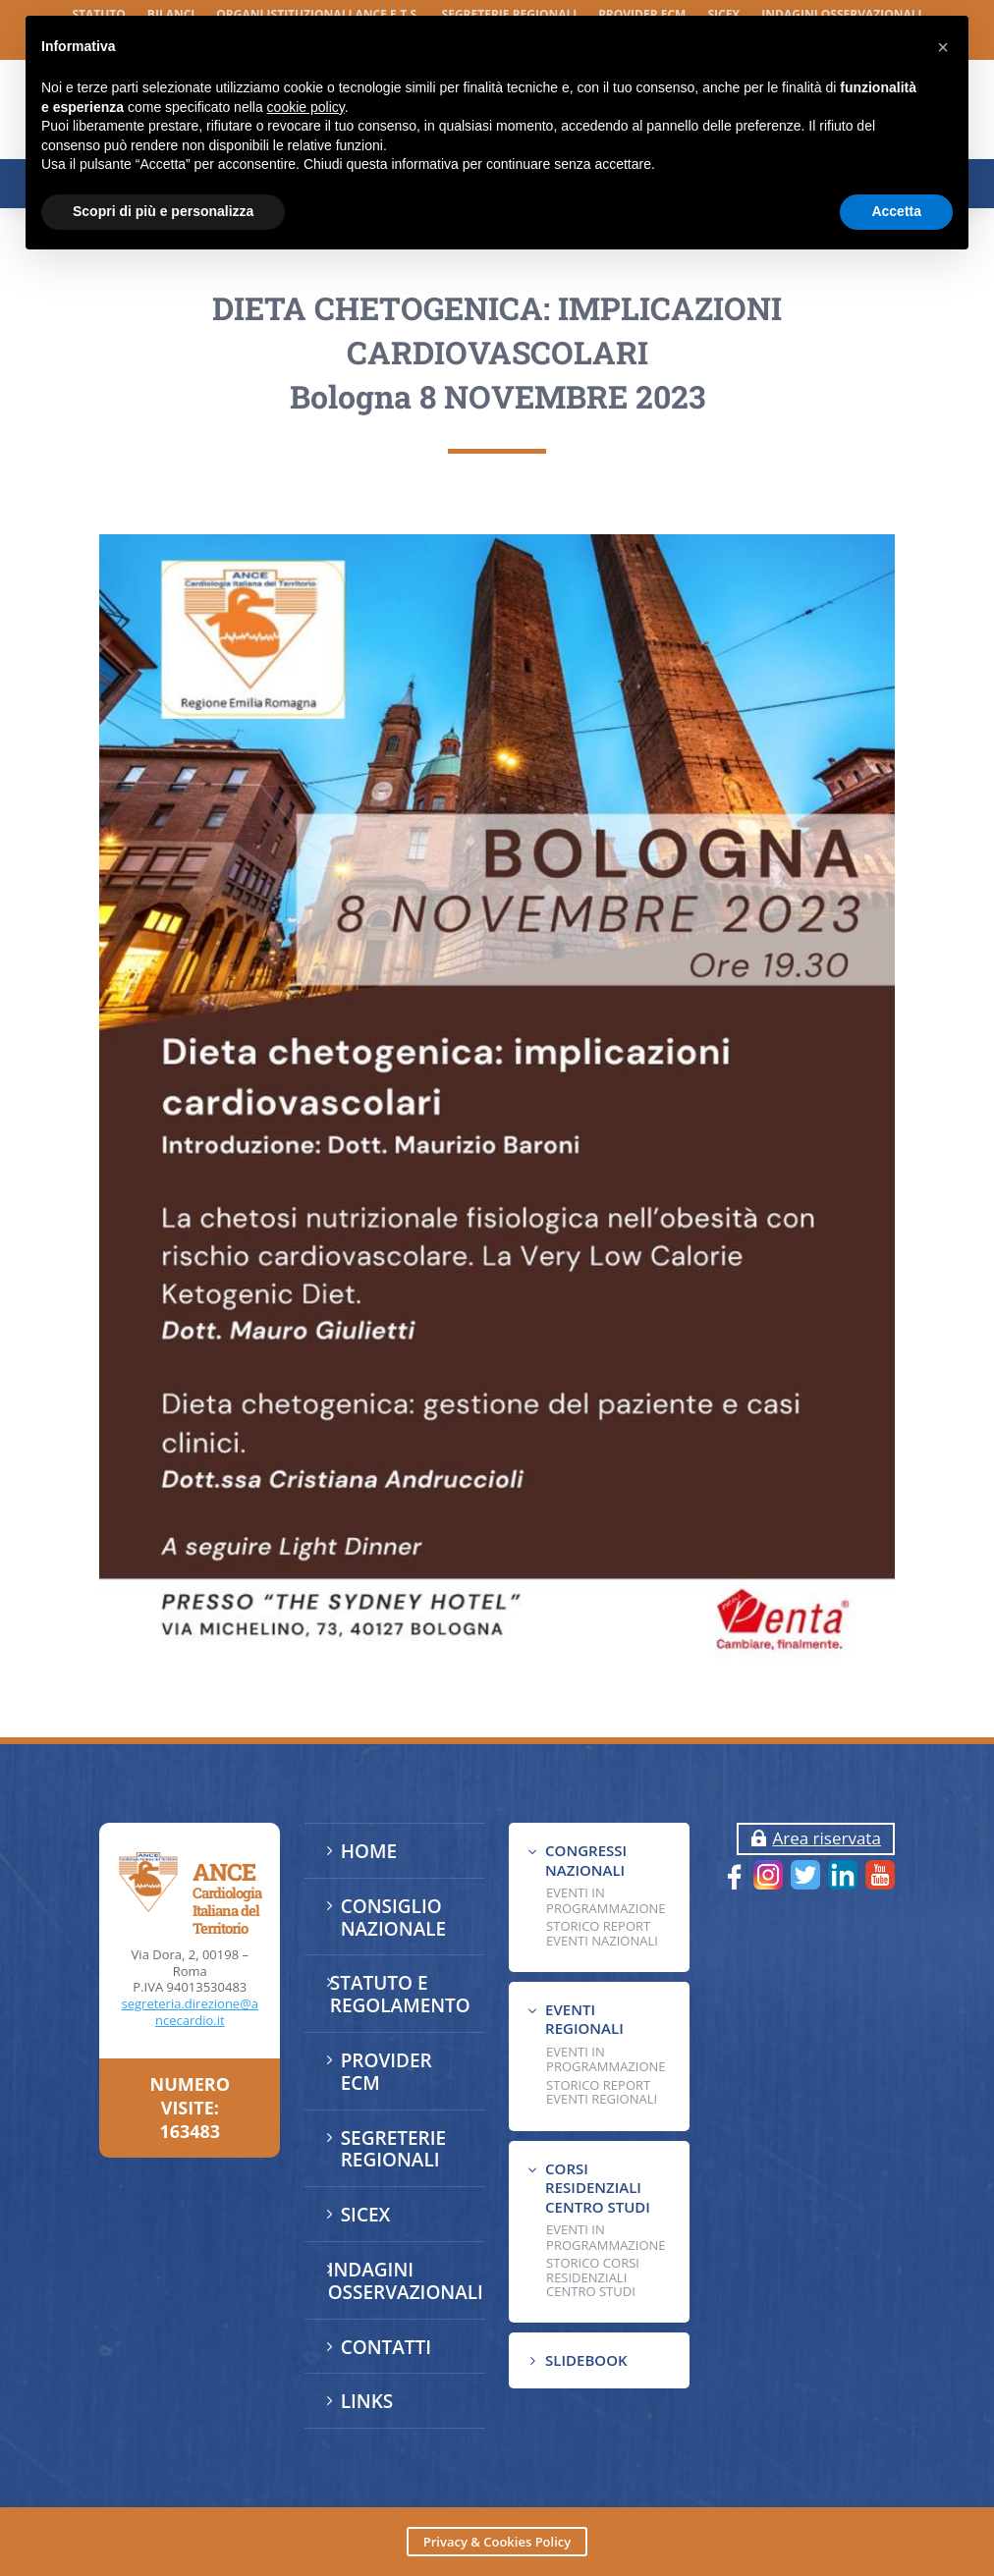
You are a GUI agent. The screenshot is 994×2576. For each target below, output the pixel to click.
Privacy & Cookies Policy (497, 2541)
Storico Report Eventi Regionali (601, 2092)
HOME (369, 1851)
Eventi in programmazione (605, 2237)
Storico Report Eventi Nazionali (602, 1932)
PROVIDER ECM (386, 2072)
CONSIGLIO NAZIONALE (394, 1917)
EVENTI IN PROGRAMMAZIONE (605, 1900)
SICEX (366, 2214)
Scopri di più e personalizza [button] (163, 211)
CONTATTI (386, 2347)
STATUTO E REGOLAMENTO (400, 1994)
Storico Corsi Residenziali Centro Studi (592, 2277)
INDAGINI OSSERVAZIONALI (405, 2281)
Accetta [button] (896, 211)
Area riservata (826, 1838)
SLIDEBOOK (586, 2360)
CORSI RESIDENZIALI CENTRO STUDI (597, 2188)
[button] (943, 47)
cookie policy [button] (306, 107)
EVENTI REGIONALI (584, 2019)
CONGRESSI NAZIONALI (586, 1860)
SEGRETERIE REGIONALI (393, 2149)
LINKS (367, 2401)
